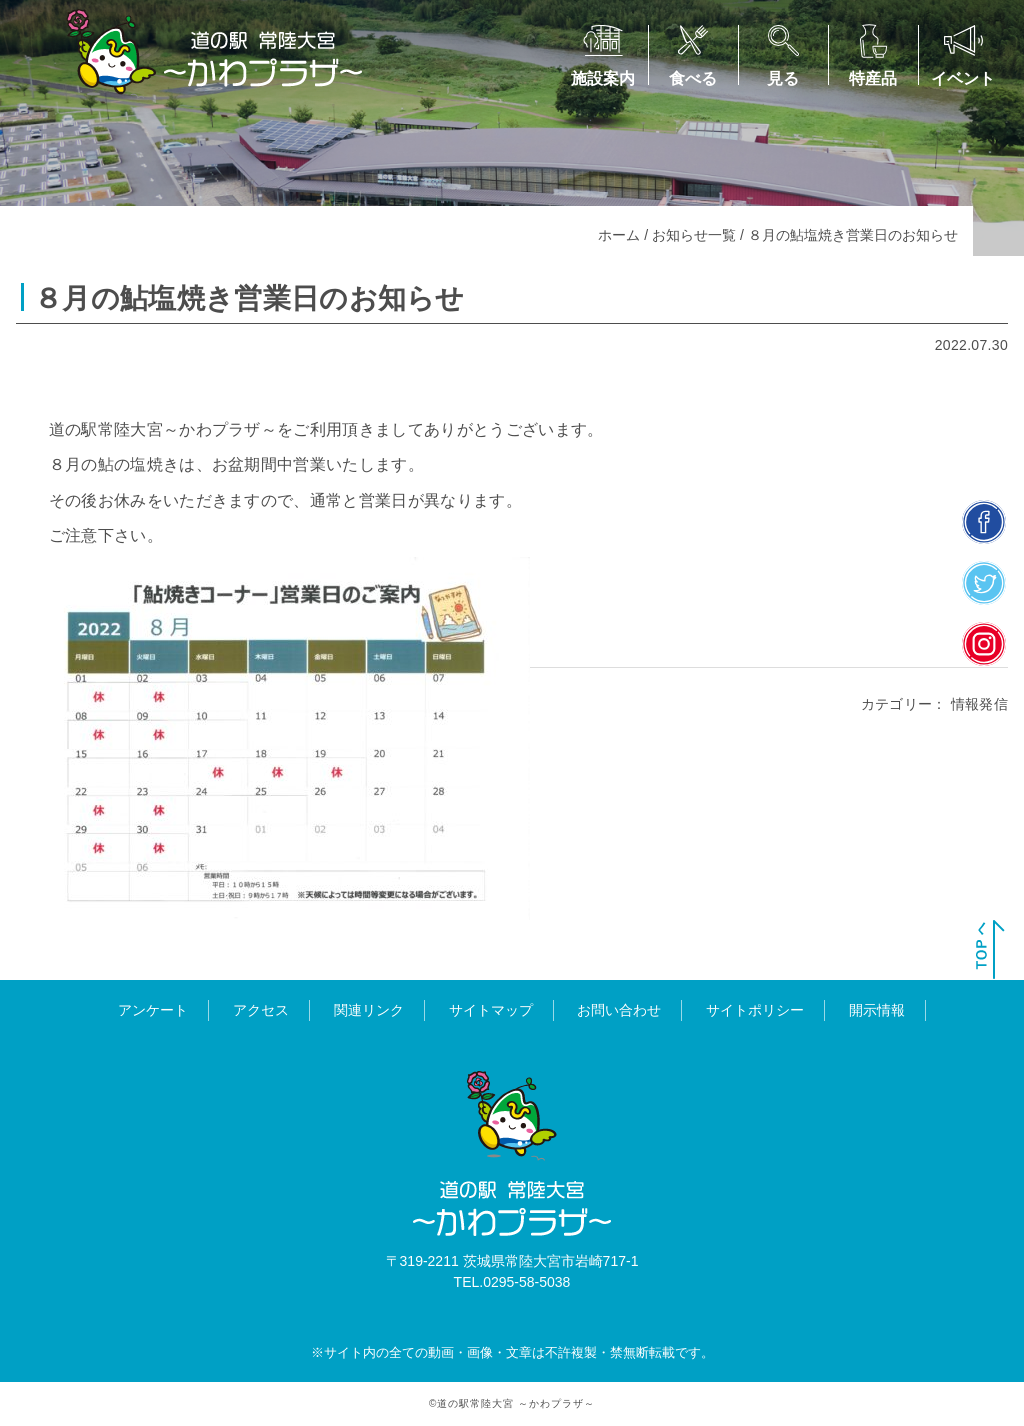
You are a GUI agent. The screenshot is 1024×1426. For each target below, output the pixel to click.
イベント (963, 78)
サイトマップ (491, 1010)
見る (783, 78)
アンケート (153, 1010)
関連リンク (369, 1010)
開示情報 (877, 1010)
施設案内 (603, 78)
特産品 (873, 78)
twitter (984, 582)
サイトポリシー (755, 1010)
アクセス (261, 1010)
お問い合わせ (619, 1010)
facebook (984, 521)
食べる (693, 78)
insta (984, 643)
